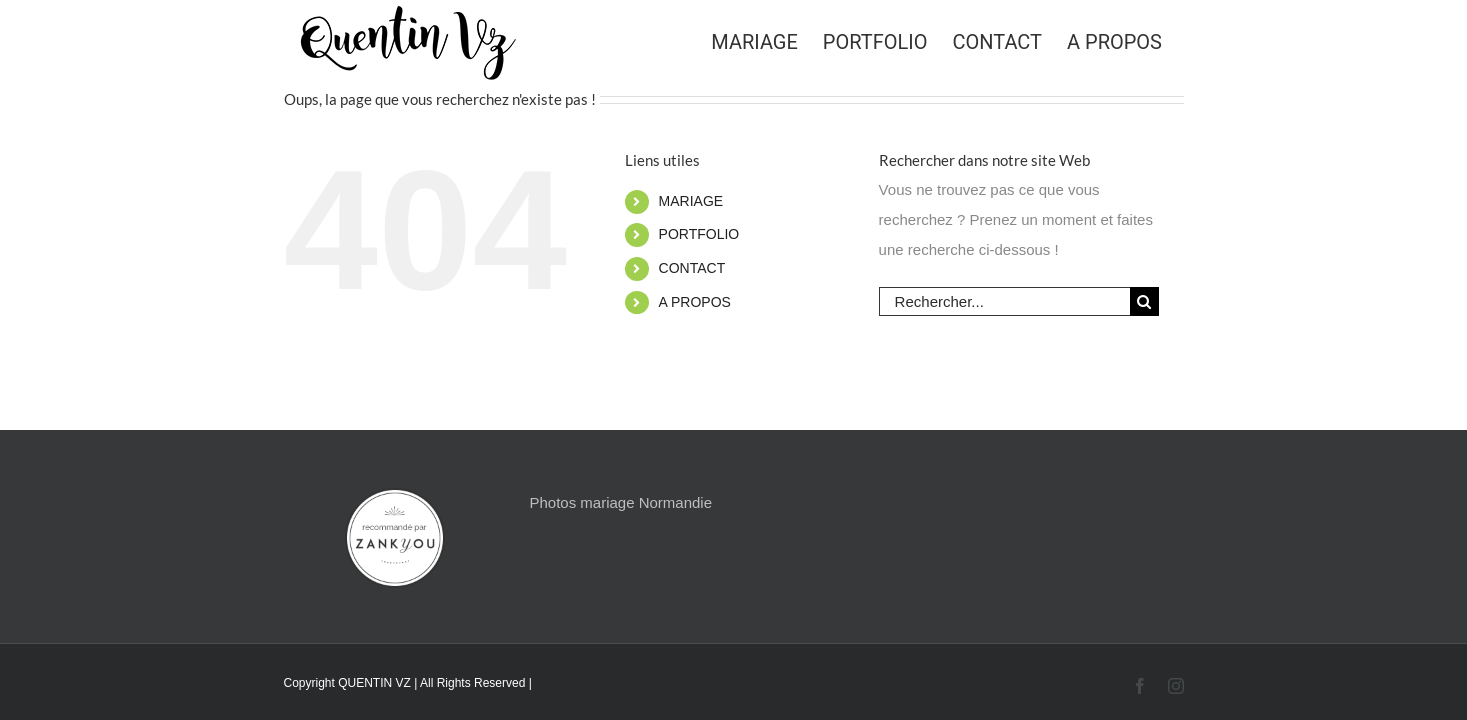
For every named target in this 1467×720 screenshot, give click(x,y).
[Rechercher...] (1004, 301)
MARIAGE (691, 201)
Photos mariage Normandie (620, 502)
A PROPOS (695, 302)
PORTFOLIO (699, 234)
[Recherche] (1144, 301)
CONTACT (692, 268)
